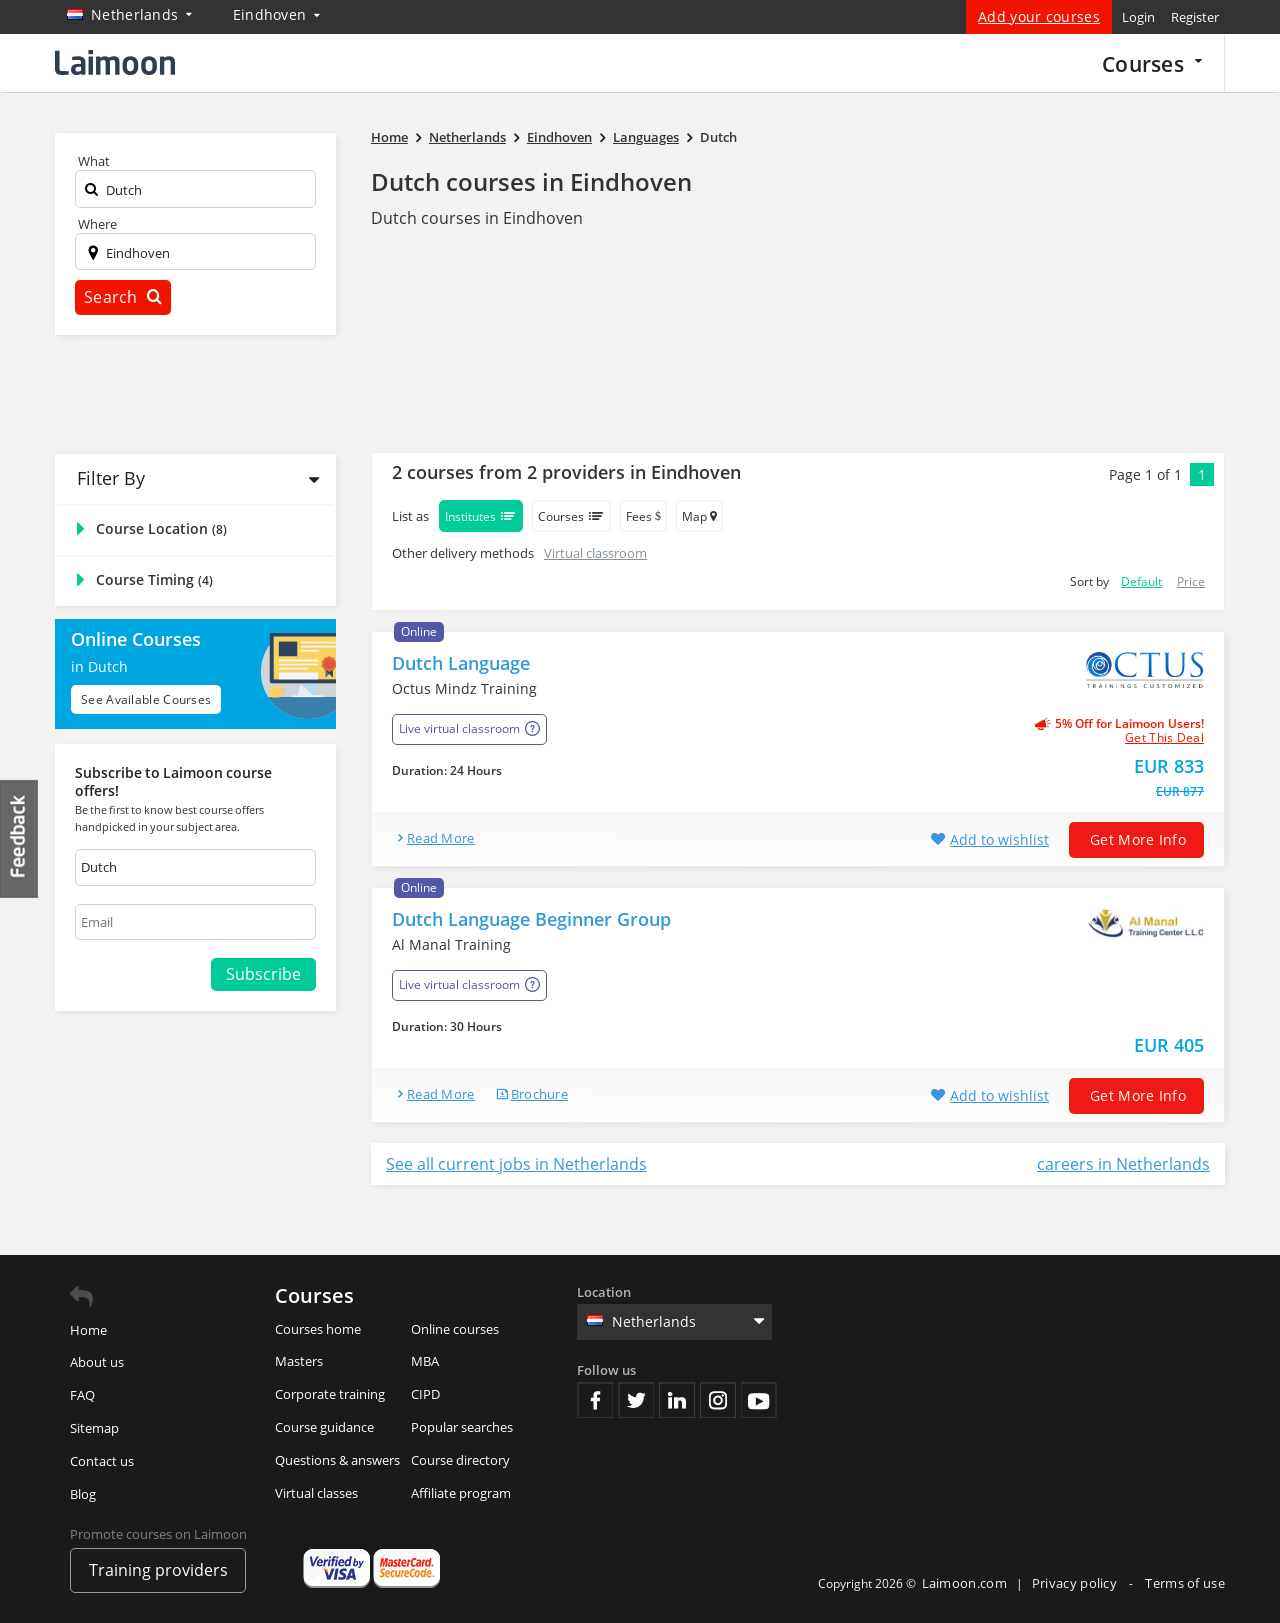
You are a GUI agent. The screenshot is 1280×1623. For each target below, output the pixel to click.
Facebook (595, 1400)
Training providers (158, 1570)
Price (1191, 581)
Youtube (759, 1400)
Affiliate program (461, 1493)
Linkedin (677, 1400)
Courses (1152, 63)
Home (88, 1330)
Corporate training (330, 1394)
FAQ (82, 1395)
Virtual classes (316, 1493)
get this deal (1164, 738)
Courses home (318, 1329)
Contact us (102, 1461)
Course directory (460, 1460)
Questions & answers (337, 1460)
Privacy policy (1076, 1583)
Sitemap (94, 1428)
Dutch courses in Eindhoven (531, 181)
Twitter (636, 1400)
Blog (83, 1494)
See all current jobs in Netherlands (516, 1164)
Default (1141, 581)
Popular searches (462, 1427)
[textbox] (195, 193)
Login (1138, 17)
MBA (425, 1361)
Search (123, 297)
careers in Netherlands (1123, 1164)
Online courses (455, 1329)
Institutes (481, 516)
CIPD (425, 1394)
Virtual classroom (595, 553)
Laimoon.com (964, 1583)
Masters (299, 1361)
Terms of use (1185, 1583)
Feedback (20, 838)
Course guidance (324, 1427)
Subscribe (263, 974)
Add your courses (1039, 16)
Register (1195, 17)
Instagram (718, 1400)
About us (97, 1362)
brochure (539, 1094)
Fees (643, 516)
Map (699, 516)
